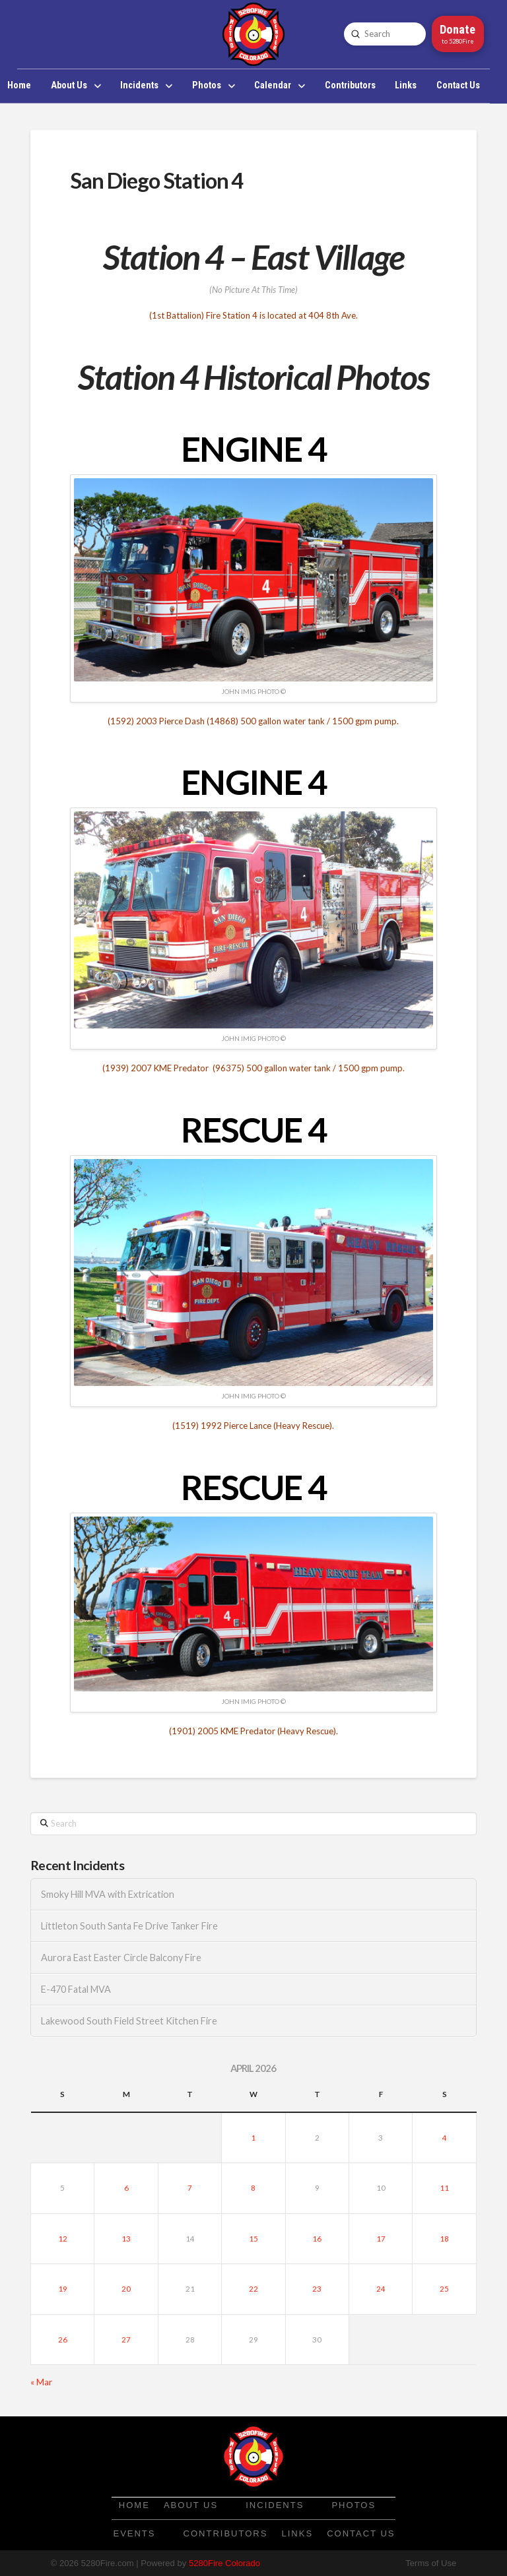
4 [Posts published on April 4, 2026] (444, 2137)
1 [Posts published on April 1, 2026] (253, 2137)
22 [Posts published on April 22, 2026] (253, 2288)
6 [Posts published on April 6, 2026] (126, 2187)
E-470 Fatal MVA (76, 1989)
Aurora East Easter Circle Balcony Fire (121, 1957)
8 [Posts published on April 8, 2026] (253, 2187)
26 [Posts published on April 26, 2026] (62, 2339)
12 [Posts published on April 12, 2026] (62, 2238)
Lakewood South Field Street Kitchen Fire (129, 2020)
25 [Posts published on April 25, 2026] (444, 2288)
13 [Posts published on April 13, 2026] (126, 2238)
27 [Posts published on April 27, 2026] (126, 2339)
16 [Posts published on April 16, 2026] (316, 2238)
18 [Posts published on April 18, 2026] (444, 2238)
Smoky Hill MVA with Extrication (107, 1894)
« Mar (41, 2382)
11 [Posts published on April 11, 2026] (444, 2187)
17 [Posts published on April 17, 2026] (381, 2238)
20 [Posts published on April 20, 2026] (126, 2288)
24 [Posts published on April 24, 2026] (381, 2288)
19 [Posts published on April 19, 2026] (62, 2288)
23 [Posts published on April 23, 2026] (316, 2288)
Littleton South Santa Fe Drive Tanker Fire (129, 1926)
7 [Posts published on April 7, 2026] (189, 2187)
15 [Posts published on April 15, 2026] (253, 2238)
